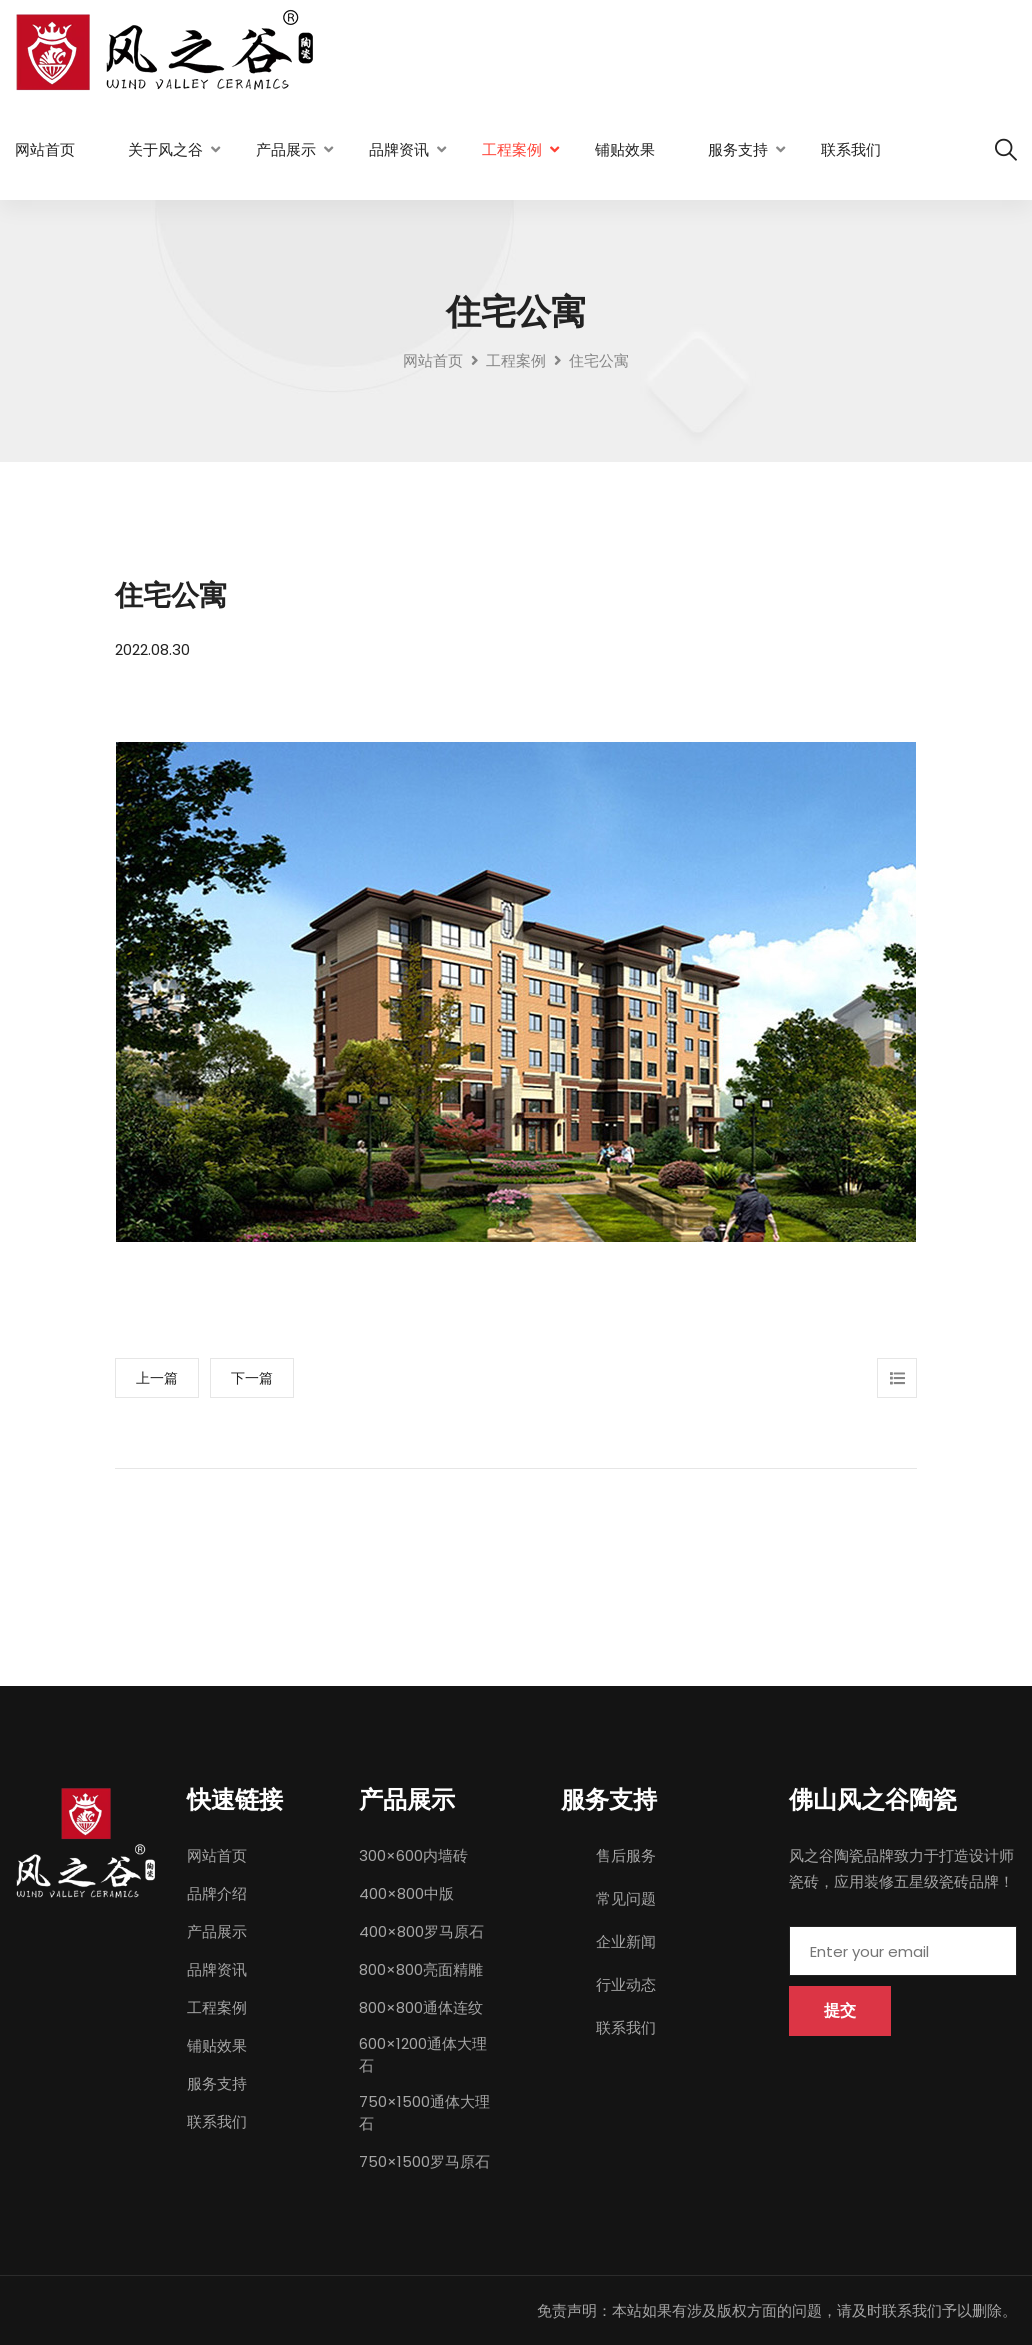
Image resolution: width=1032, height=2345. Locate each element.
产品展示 (286, 149)
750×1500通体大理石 (424, 2112)
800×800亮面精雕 (421, 1969)
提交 (840, 2010)
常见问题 (626, 1898)
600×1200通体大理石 (423, 2054)
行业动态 (626, 1984)
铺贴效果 (625, 149)
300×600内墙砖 (413, 1855)
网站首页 (45, 149)
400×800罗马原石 (421, 1931)
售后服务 (626, 1855)
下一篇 (252, 1378)
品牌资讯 (399, 149)
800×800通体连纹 (421, 2007)
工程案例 (512, 149)
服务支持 (738, 149)
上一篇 (157, 1378)
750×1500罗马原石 (424, 2161)
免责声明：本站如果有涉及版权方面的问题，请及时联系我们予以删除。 (777, 2310)
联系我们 (851, 149)
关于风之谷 (165, 149)
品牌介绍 (217, 1893)
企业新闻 (626, 1941)
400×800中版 (406, 1893)
